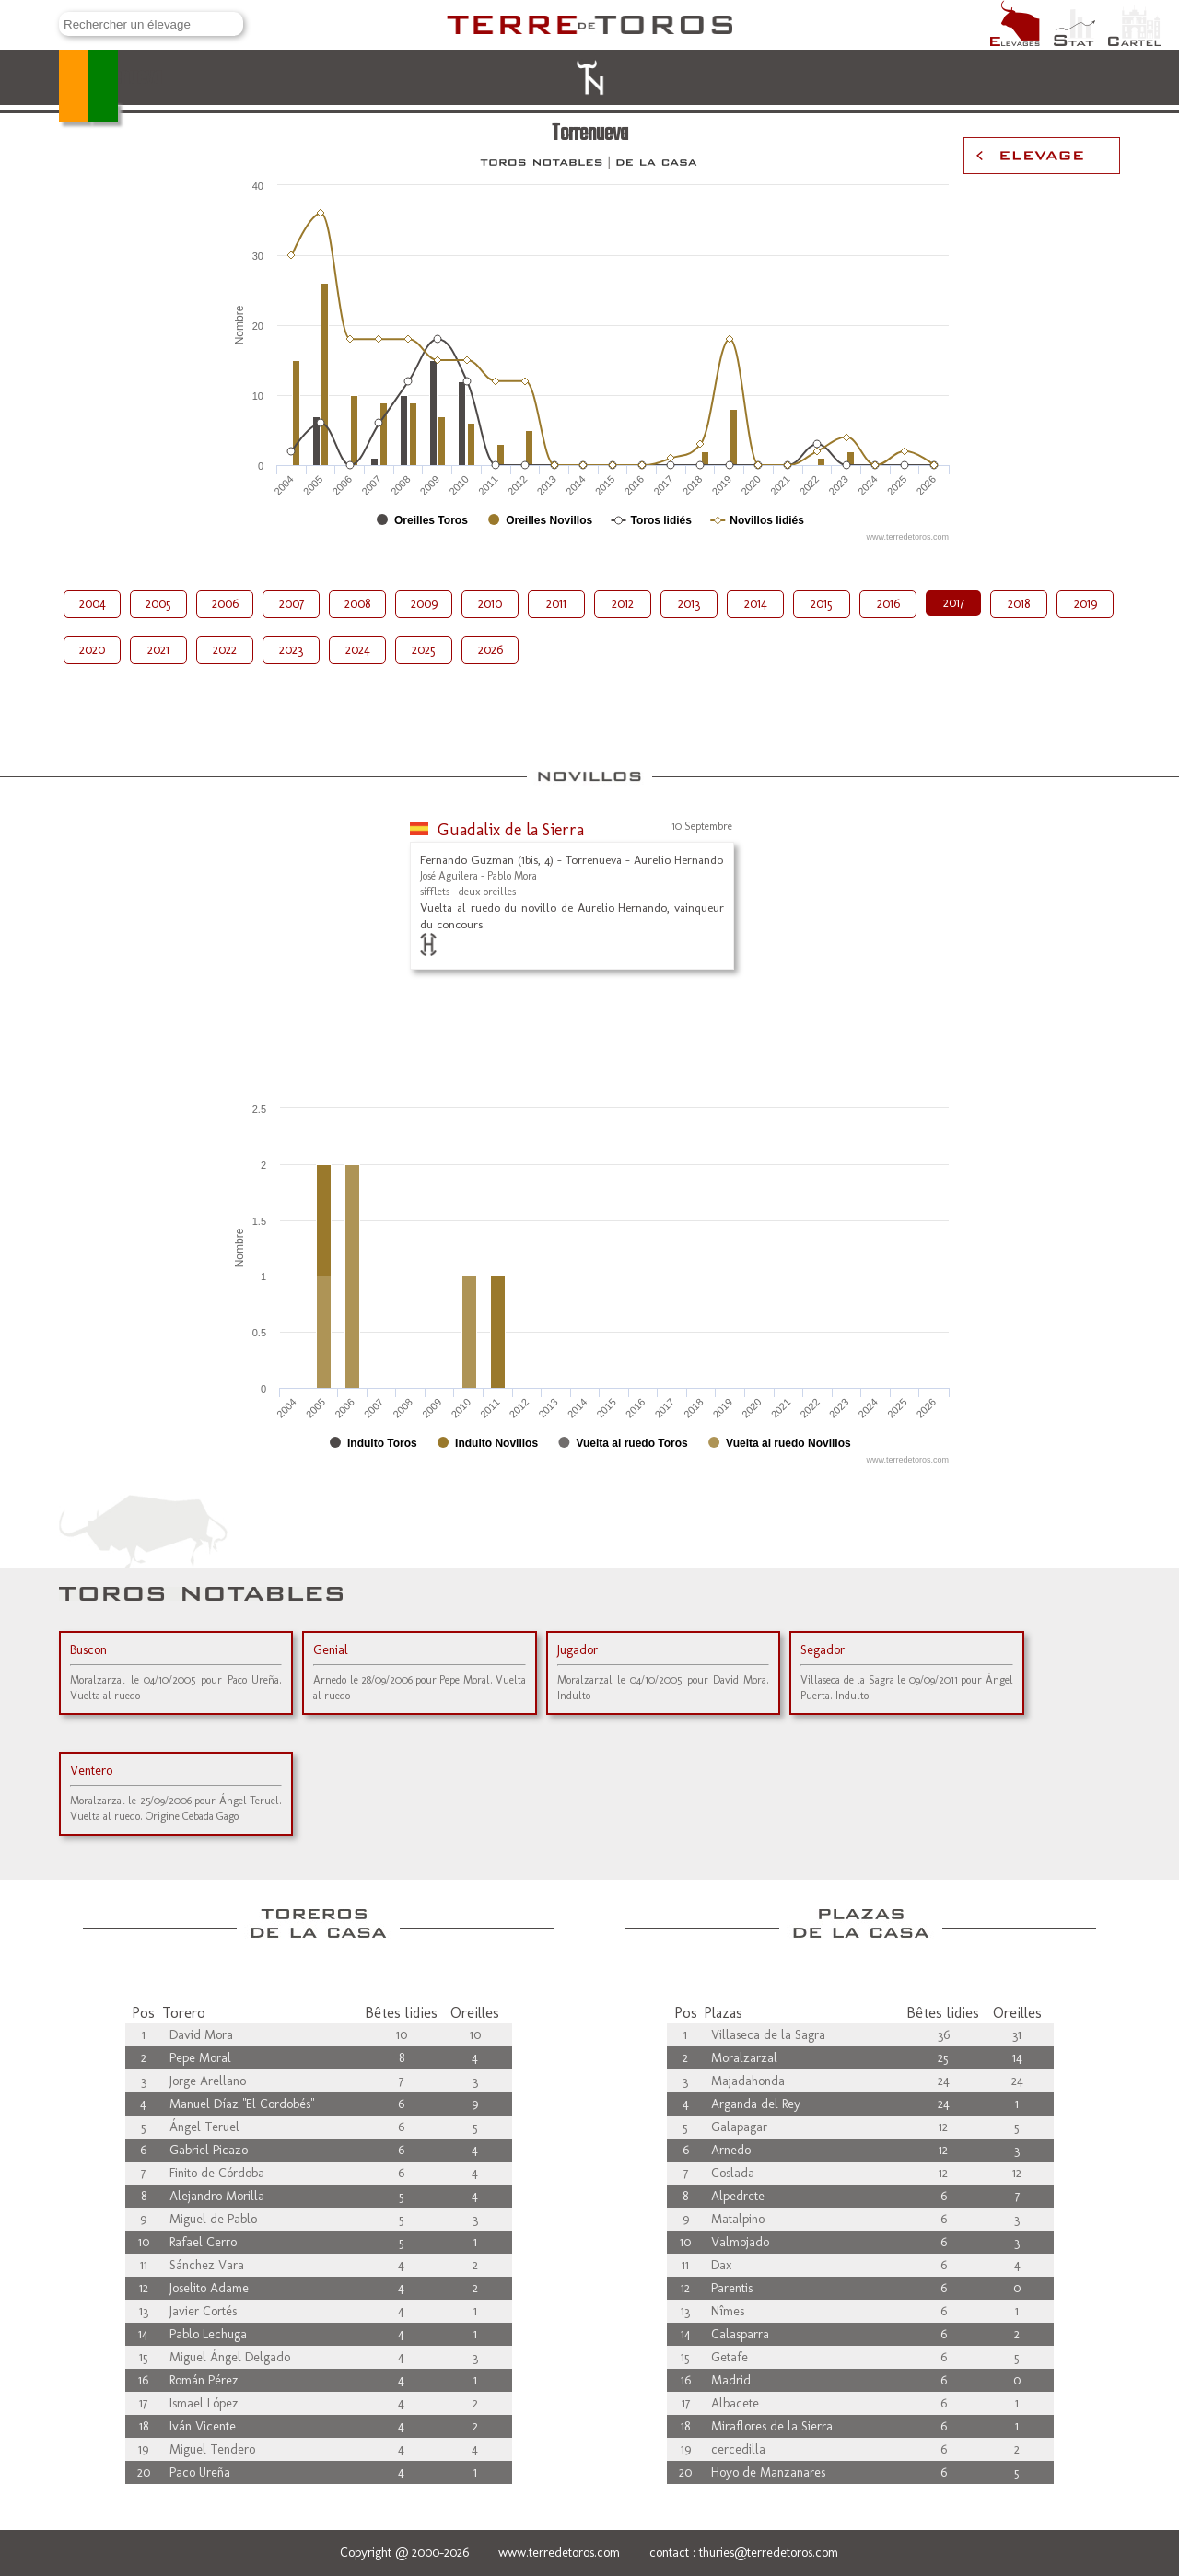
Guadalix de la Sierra (511, 830)
